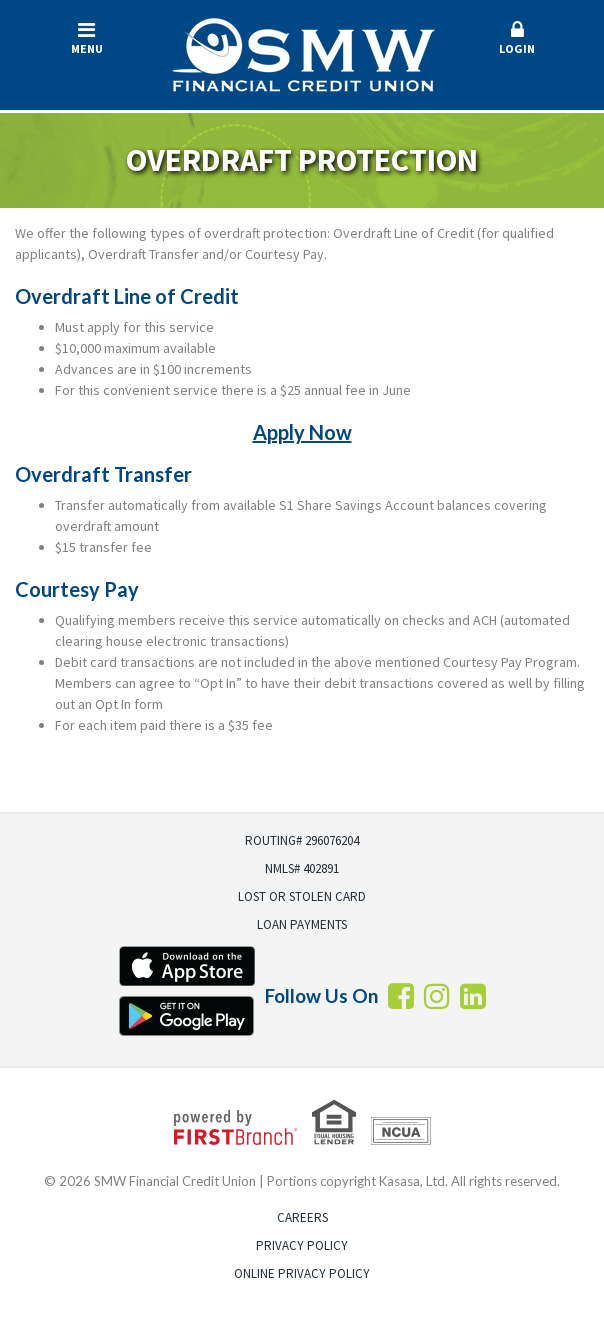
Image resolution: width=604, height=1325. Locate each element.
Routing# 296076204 (302, 840)
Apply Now (302, 432)
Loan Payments (302, 924)
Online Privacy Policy (302, 1273)
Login (518, 38)
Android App (187, 1016)
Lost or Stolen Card (302, 896)
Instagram (437, 996)
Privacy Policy (302, 1245)
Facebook (401, 996)
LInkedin (473, 996)
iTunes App (187, 966)
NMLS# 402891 (302, 868)
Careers (302, 1217)
